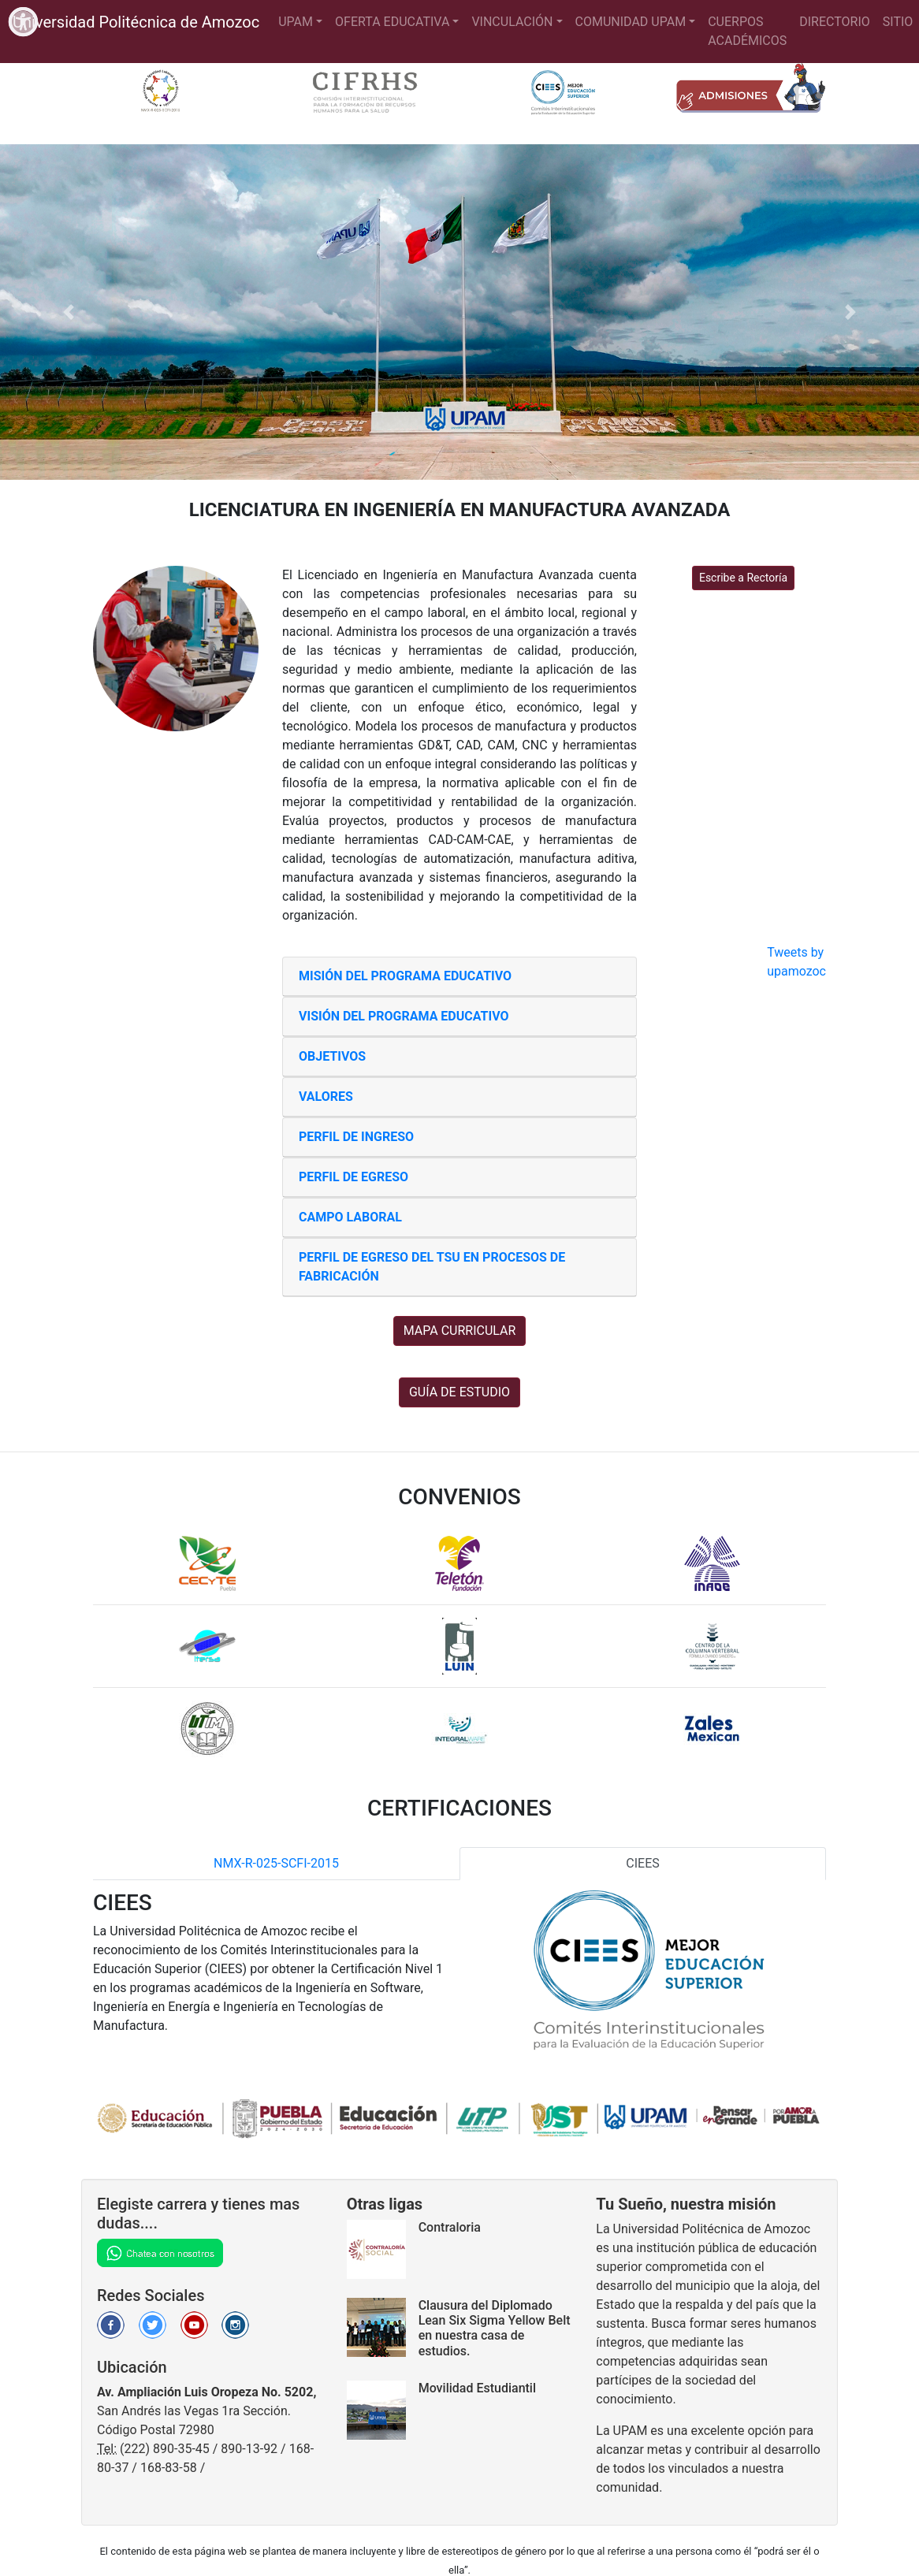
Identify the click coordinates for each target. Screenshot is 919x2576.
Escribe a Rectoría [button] (743, 577)
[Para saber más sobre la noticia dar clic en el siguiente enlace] (383, 2327)
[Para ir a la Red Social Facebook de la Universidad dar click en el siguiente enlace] (111, 2324)
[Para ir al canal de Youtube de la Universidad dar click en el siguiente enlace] (194, 2324)
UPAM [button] (295, 21)
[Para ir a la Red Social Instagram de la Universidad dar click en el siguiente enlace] (235, 2324)
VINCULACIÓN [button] (512, 21)
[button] (69, 312)
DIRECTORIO (834, 21)
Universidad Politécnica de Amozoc (136, 22)
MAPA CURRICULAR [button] (460, 1330)
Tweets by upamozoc (796, 962)
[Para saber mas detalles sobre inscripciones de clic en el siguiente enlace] (743, 93)
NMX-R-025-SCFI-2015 (276, 1863)
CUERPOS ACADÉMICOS (747, 31)
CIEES (642, 1863)
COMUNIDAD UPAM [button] (630, 21)
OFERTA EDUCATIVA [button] (392, 21)
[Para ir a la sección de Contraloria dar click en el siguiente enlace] (383, 2249)
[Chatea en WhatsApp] (160, 2251)
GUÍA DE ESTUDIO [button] (459, 1392)
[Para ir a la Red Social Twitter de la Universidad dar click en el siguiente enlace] (152, 2324)
